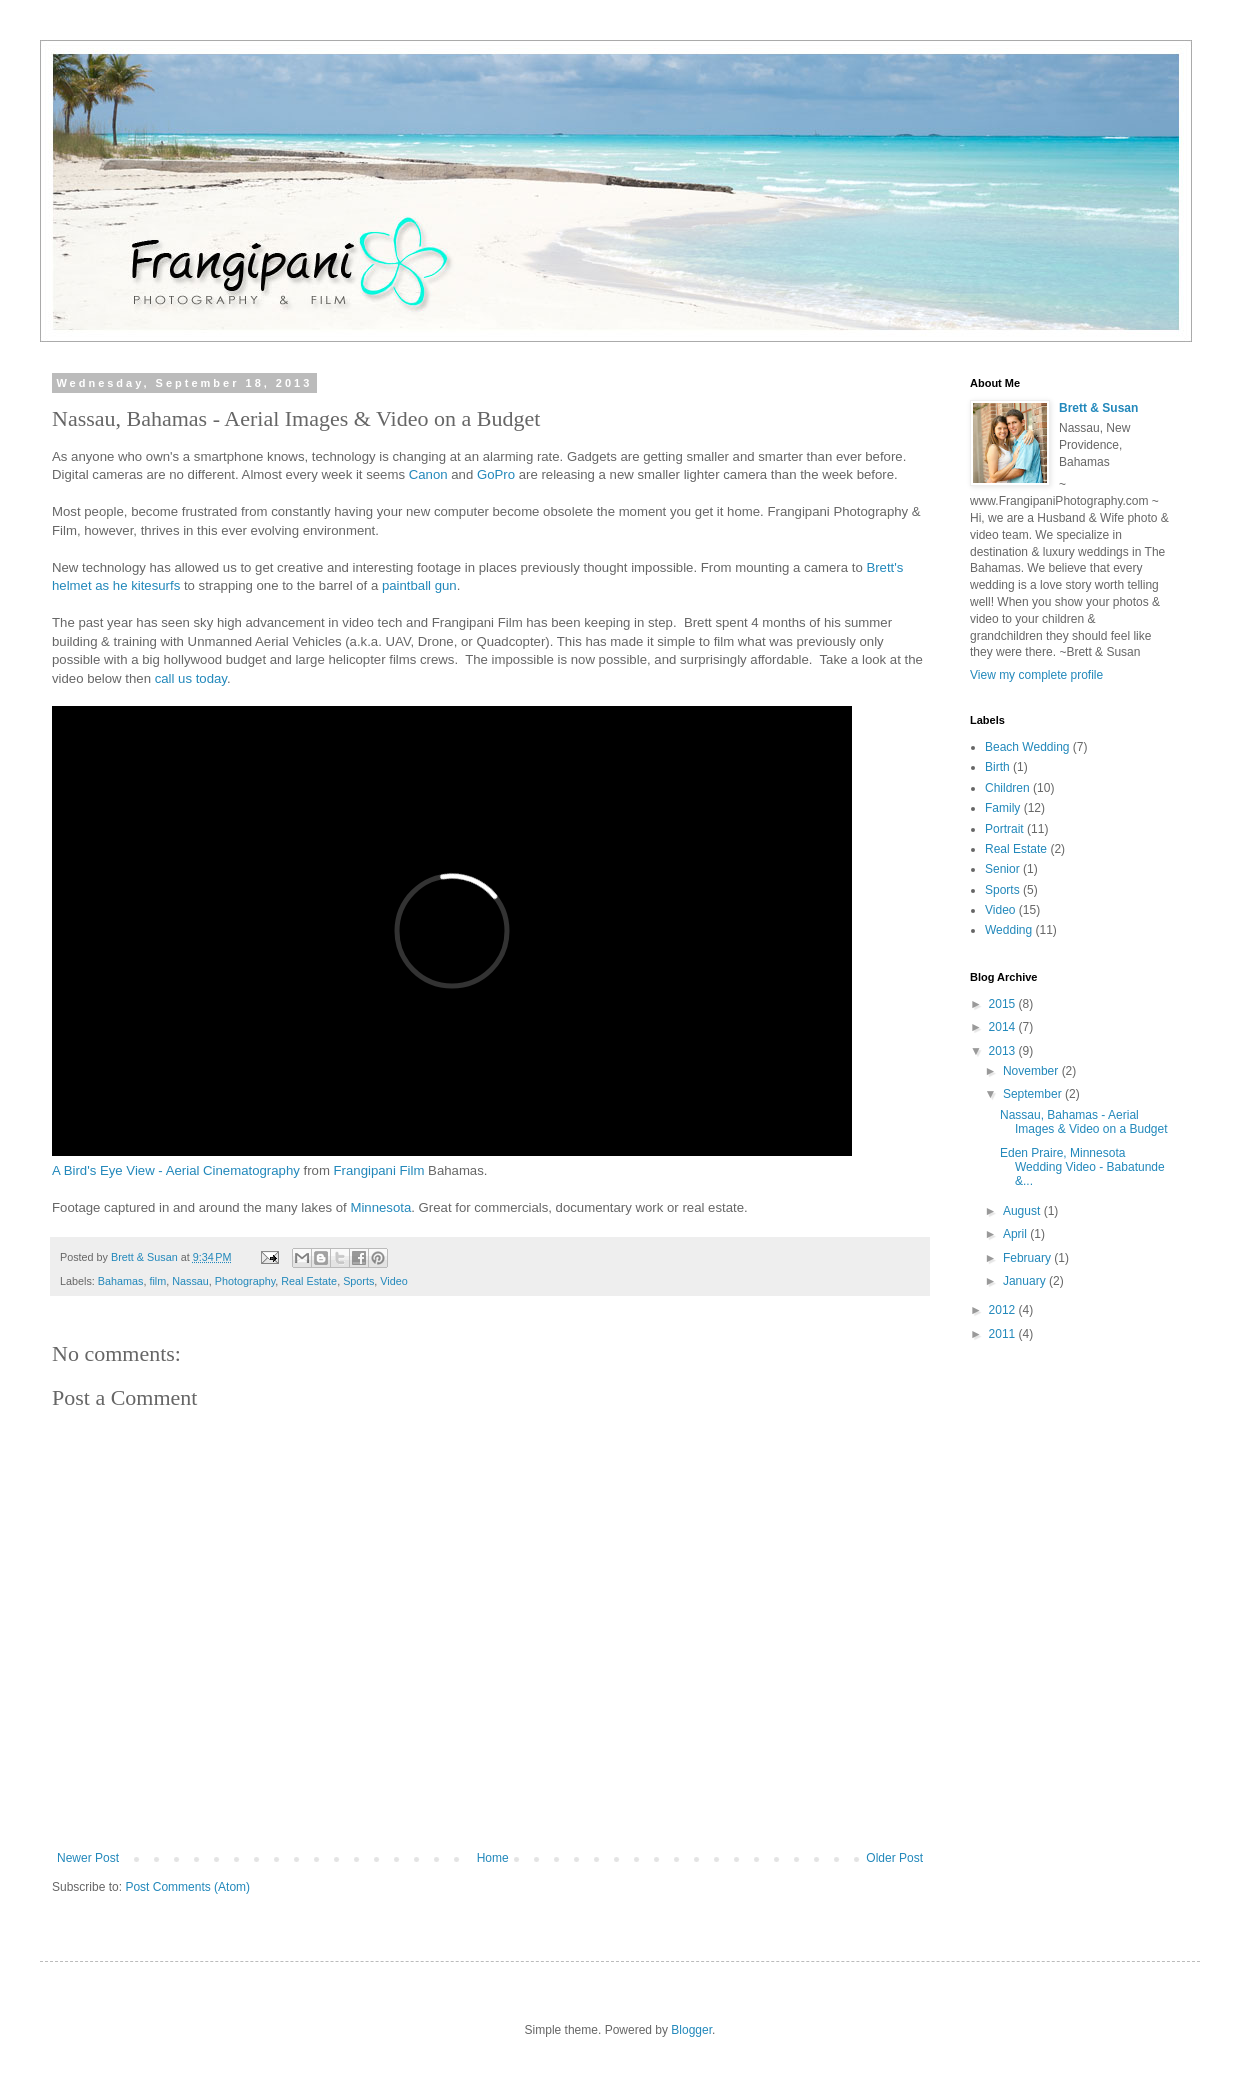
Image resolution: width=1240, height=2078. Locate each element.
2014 (1004, 1027)
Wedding (1008, 930)
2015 (1004, 1004)
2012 (1004, 1310)
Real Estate (309, 1281)
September (1034, 1094)
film (157, 1281)
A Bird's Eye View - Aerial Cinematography (176, 1170)
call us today (191, 678)
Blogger (691, 2030)
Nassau (190, 1281)
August (1023, 1211)
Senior (1002, 869)
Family (1002, 808)
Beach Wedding (1027, 747)
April (1016, 1234)
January (1026, 1281)
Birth (997, 767)
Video (393, 1281)
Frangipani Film (379, 1170)
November (1032, 1071)
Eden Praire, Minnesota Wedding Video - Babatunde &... (1082, 1167)
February (1028, 1258)
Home (493, 1858)
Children (1007, 788)
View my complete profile (1036, 675)
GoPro (496, 474)
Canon (428, 474)
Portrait (1004, 829)
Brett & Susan (1098, 408)
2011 (1004, 1334)
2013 (1004, 1051)
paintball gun (419, 585)
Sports (358, 1281)
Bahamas (121, 1281)
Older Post (894, 1858)
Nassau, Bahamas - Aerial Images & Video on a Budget (1084, 1122)
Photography (245, 1281)
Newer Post (88, 1858)
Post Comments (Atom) (187, 1887)
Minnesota (380, 1207)
